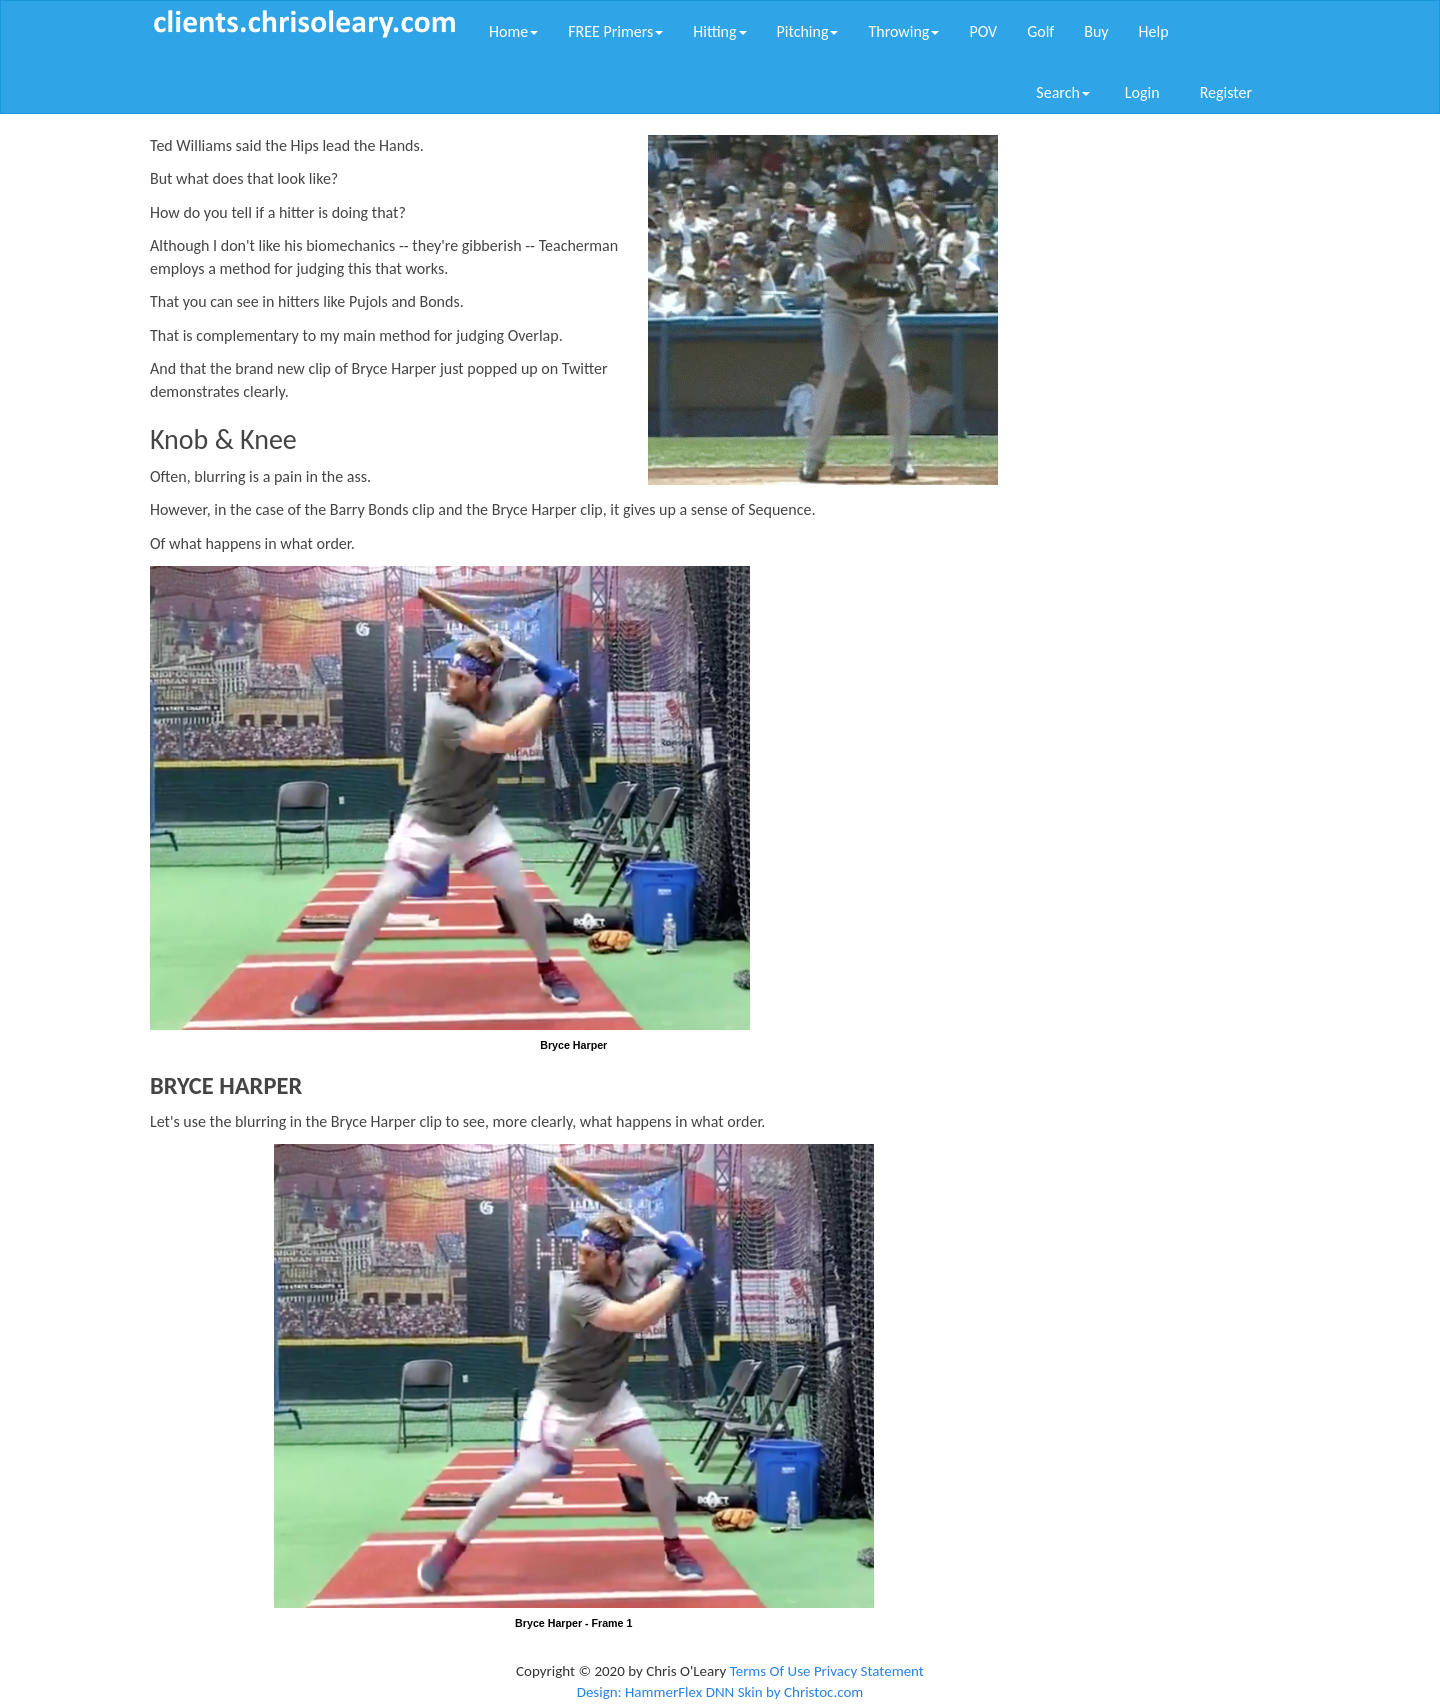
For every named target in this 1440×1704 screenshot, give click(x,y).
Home (513, 31)
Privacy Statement (869, 1671)
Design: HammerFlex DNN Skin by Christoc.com (720, 1692)
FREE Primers (615, 31)
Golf (1040, 31)
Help (1154, 31)
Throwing (903, 31)
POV (983, 31)
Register (1226, 92)
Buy (1096, 31)
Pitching (808, 31)
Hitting (719, 31)
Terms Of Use (770, 1671)
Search (1063, 92)
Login (1142, 92)
